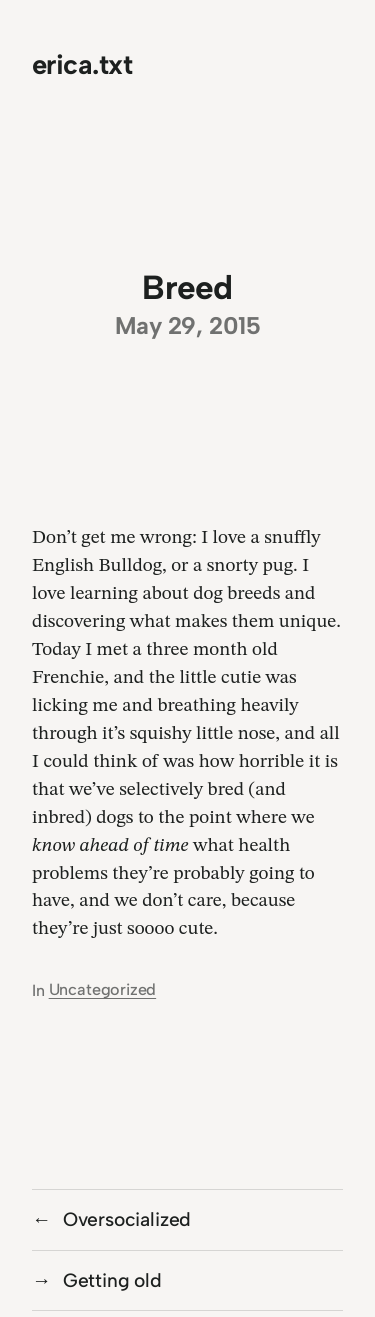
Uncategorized (103, 989)
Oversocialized (127, 1219)
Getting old (112, 1280)
